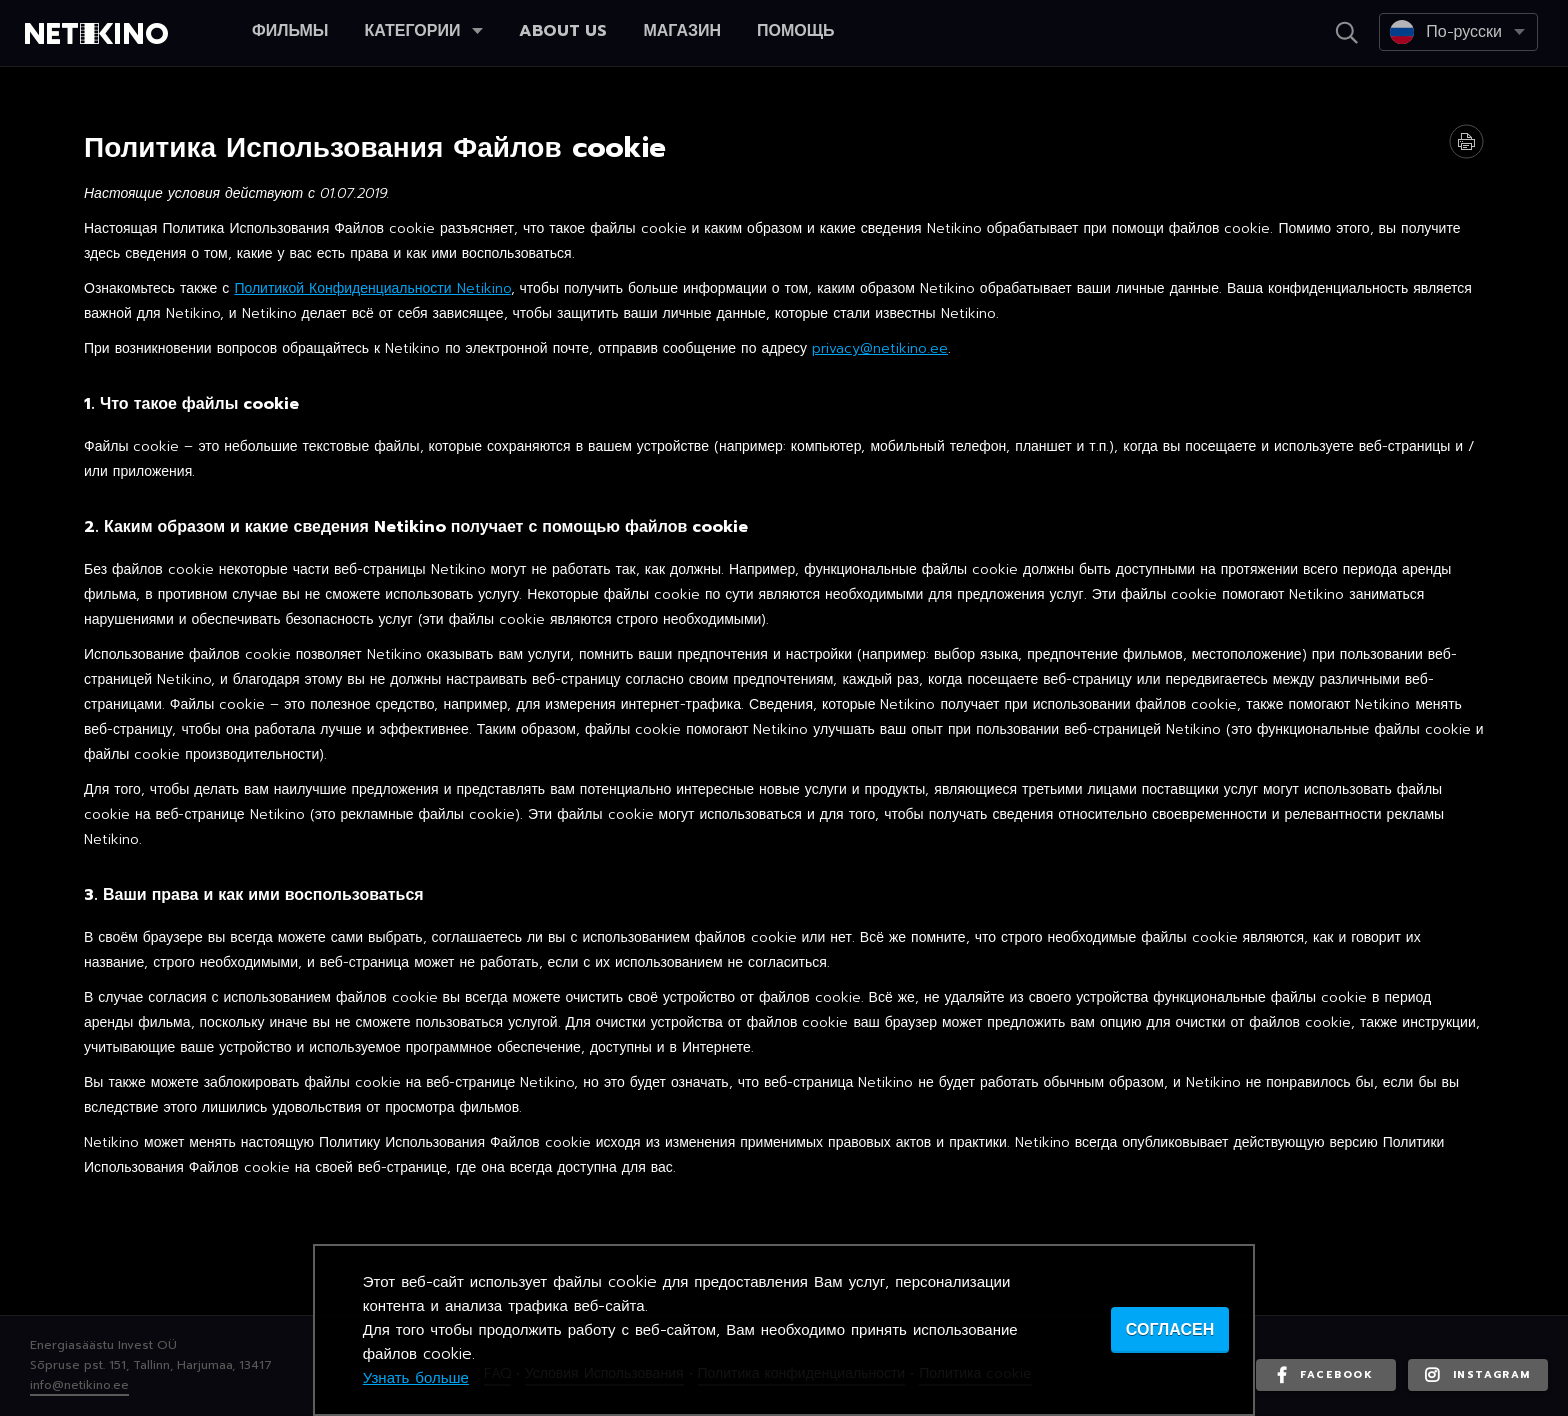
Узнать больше (416, 1378)
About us (563, 31)
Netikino (100, 34)
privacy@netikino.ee (880, 348)
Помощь (796, 31)
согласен (1170, 1330)
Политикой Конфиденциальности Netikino (372, 288)
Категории (423, 31)
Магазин (682, 31)
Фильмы (290, 31)
